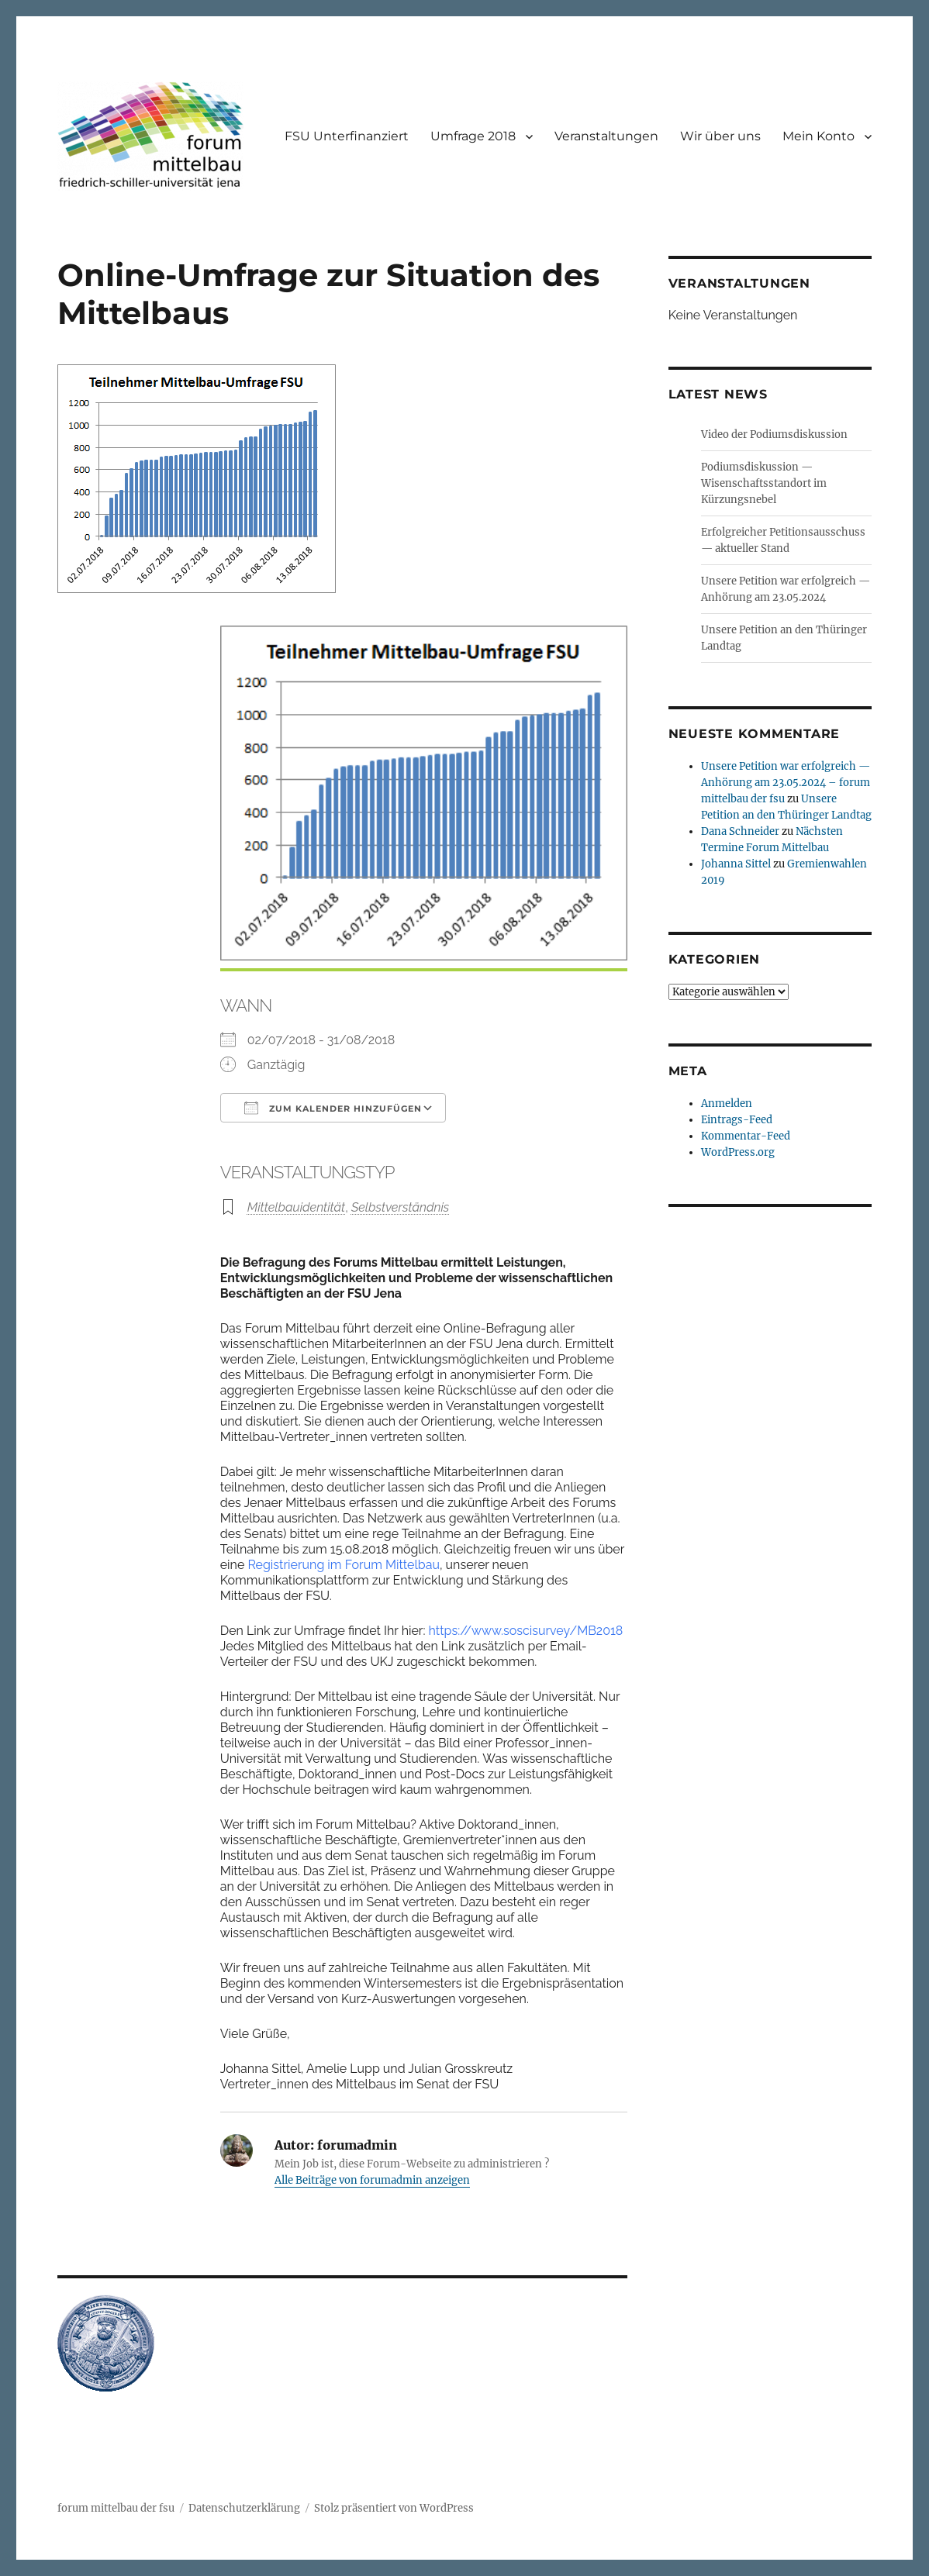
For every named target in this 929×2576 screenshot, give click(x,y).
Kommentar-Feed (745, 1136)
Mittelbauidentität (296, 1207)
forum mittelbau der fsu (115, 2508)
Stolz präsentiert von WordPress (394, 2508)
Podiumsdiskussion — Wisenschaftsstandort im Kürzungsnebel (764, 483)
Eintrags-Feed (736, 1119)
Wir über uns (720, 136)
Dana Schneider (740, 831)
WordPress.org (738, 1152)
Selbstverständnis (400, 1207)
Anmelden (726, 1103)
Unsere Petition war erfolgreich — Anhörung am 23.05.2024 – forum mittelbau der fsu (785, 782)
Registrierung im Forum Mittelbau (343, 1564)
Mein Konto (818, 136)
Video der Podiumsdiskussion (774, 434)
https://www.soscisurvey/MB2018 (528, 1630)
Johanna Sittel (736, 864)
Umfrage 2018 (473, 136)
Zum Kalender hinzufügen (333, 1108)
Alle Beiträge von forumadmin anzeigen (372, 2180)
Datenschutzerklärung (244, 2508)
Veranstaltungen (606, 136)
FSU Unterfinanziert (347, 136)
